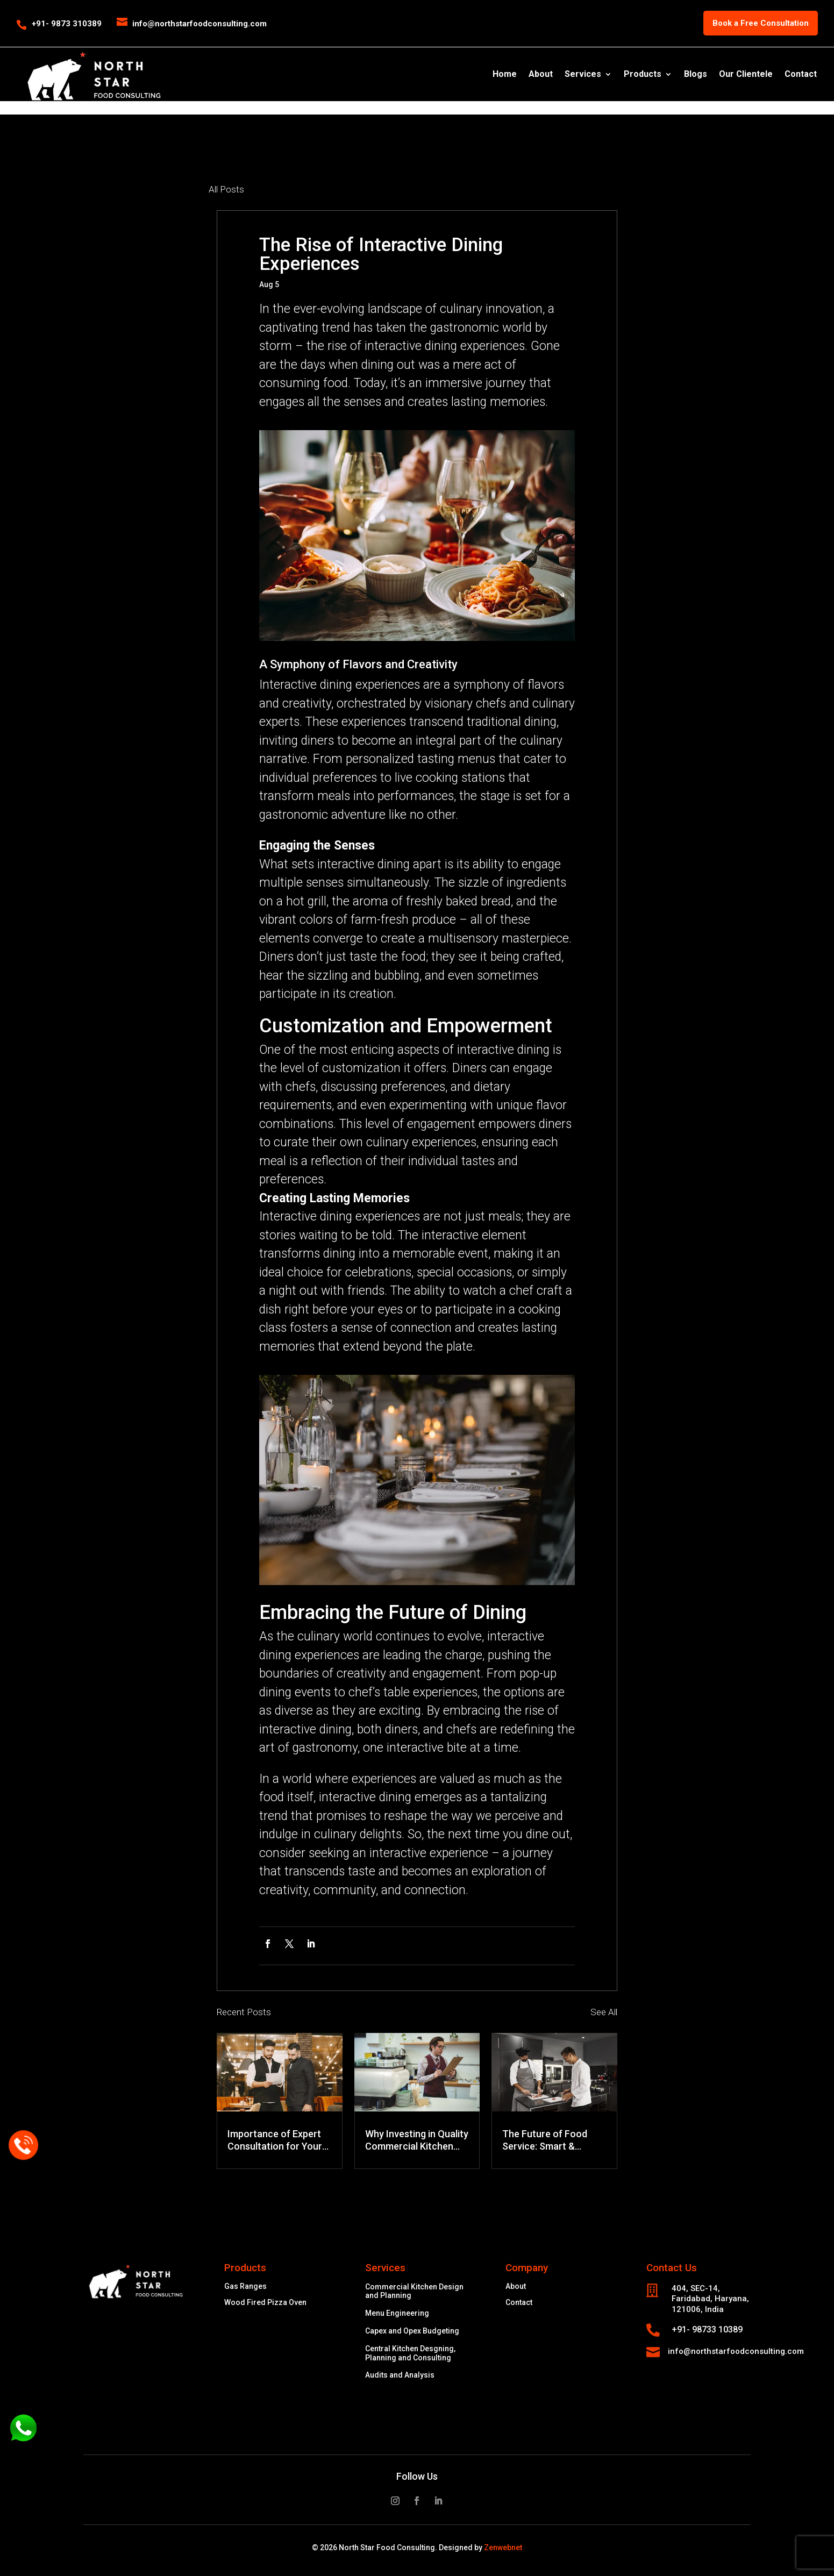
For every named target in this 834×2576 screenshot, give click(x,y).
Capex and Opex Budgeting (412, 2331)
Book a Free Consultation (760, 23)
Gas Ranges (245, 2286)
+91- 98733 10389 (707, 2329)
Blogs (695, 74)
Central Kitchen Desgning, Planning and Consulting (410, 2353)
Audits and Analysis (399, 2375)
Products (642, 74)
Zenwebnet (503, 2547)
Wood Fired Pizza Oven (265, 2303)
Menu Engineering (397, 2313)
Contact (801, 74)
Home (505, 74)
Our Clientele (746, 74)
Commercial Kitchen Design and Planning (414, 2291)
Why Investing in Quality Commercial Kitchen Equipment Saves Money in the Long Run (416, 2140)
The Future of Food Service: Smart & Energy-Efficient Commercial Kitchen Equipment (546, 2140)
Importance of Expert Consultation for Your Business (274, 2140)
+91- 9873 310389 (67, 23)
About (541, 74)
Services (583, 74)
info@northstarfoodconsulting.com (736, 2351)
